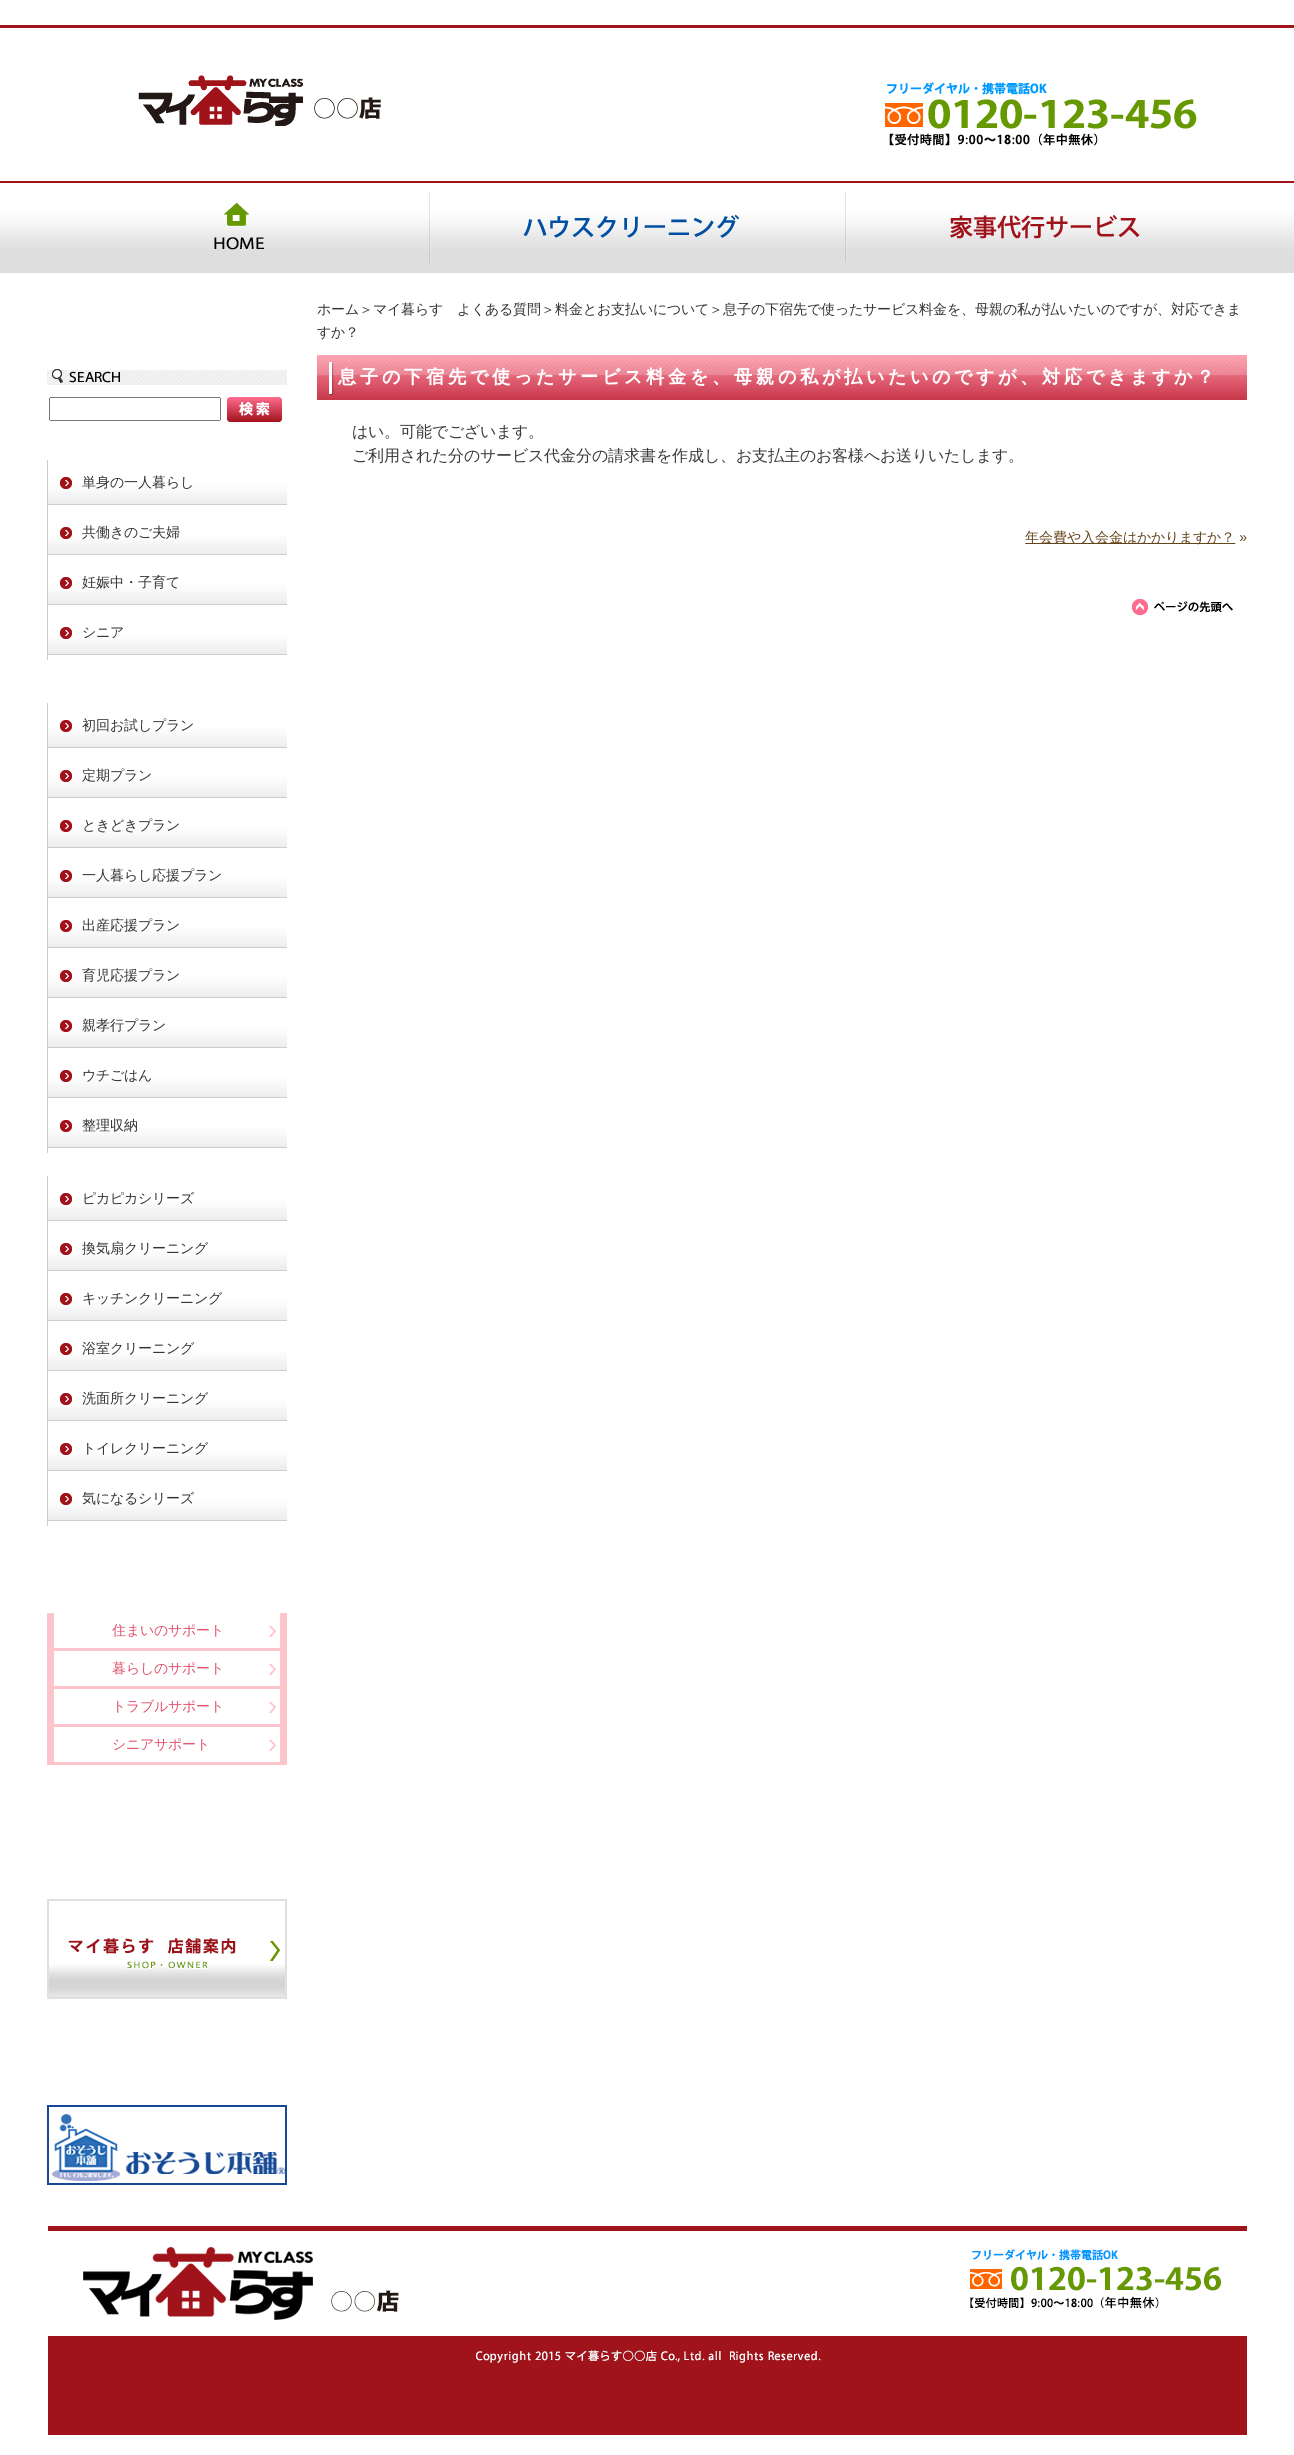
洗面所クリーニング (145, 1398)
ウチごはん (117, 1075)
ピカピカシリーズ (138, 1198)
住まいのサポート (168, 1630)
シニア (103, 632)
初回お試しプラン (138, 725)
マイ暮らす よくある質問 (457, 309)
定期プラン (117, 775)
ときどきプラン (131, 825)
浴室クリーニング (138, 1348)
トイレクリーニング (145, 1448)
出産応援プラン (131, 925)
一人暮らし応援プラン (152, 875)
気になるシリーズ (138, 1498)
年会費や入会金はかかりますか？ (1130, 537)
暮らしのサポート (168, 1668)
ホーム (338, 309)
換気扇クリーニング (145, 1248)
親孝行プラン (124, 1025)
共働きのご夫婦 (131, 532)
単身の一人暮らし (138, 482)
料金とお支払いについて (632, 309)
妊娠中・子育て (131, 582)
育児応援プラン (131, 975)
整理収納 (110, 1125)
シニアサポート (161, 1744)
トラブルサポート (168, 1706)
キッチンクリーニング (152, 1298)
